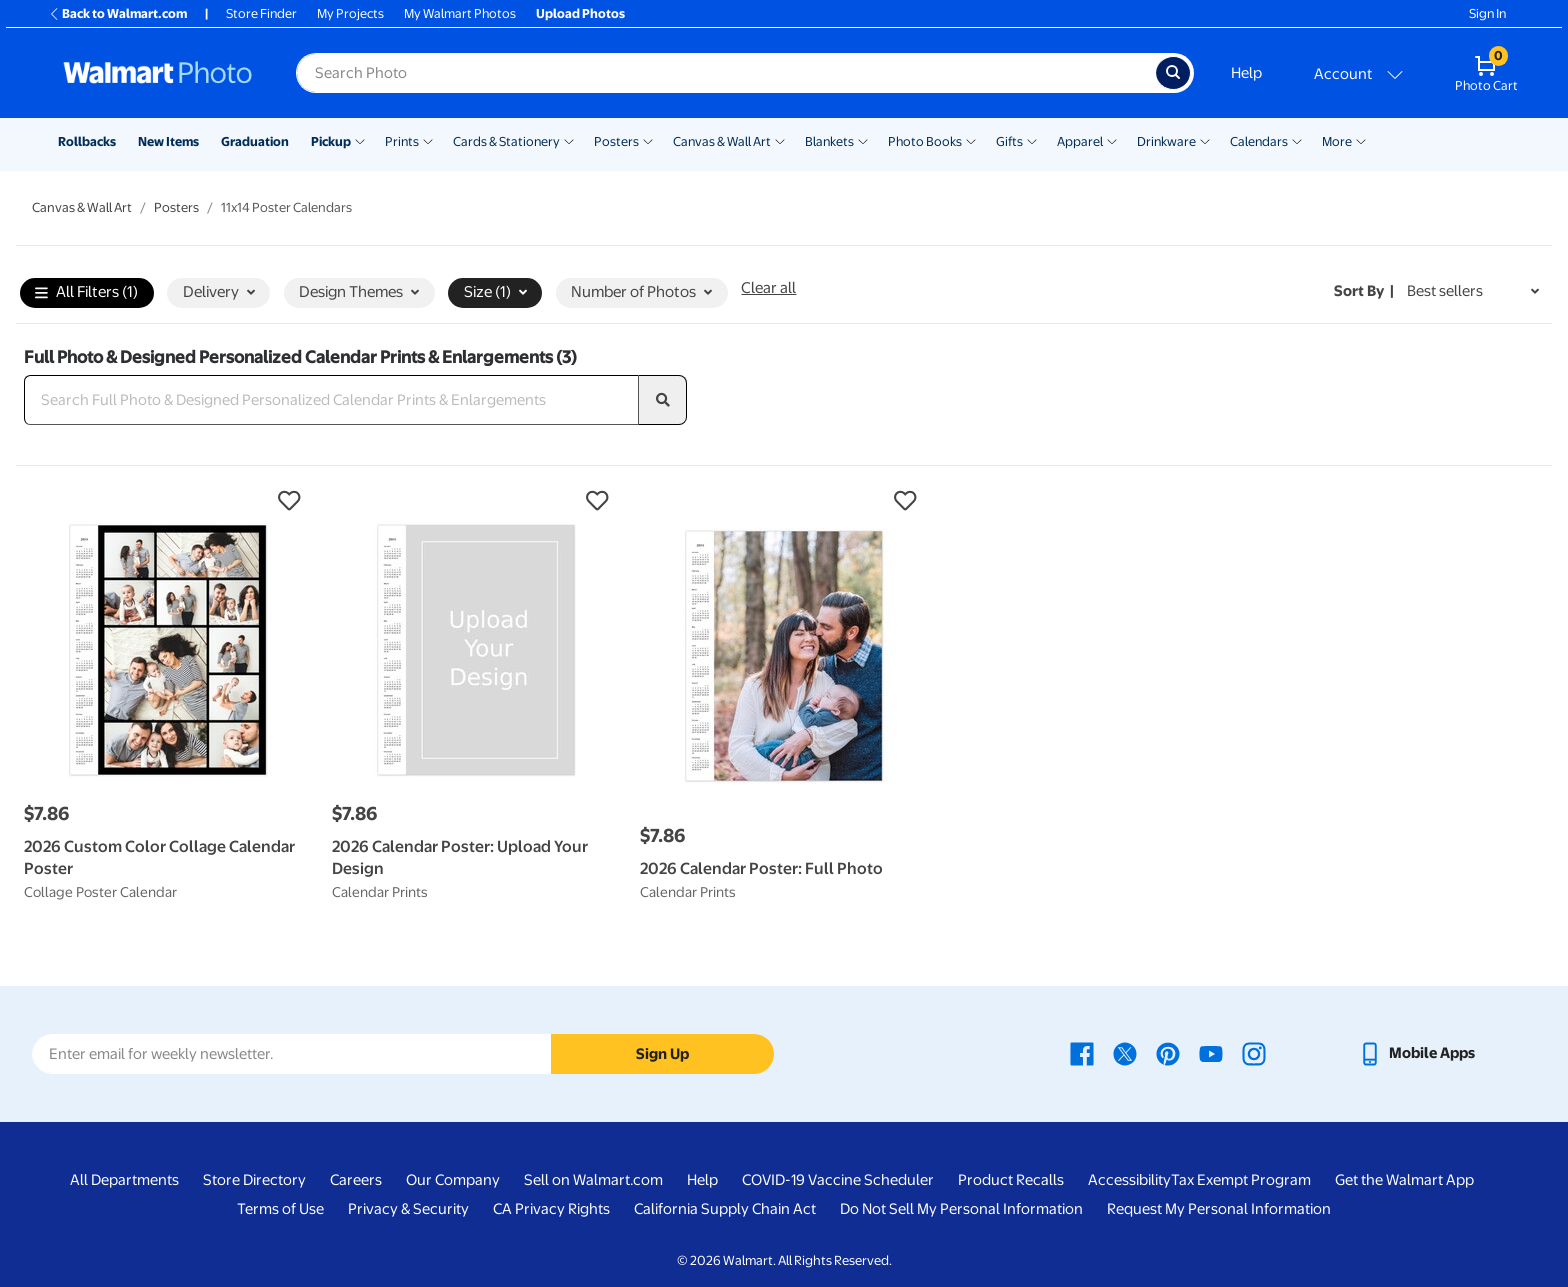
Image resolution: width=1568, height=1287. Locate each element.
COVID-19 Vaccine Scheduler (838, 1180)
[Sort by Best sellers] (1473, 291)
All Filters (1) (86, 293)
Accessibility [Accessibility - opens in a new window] (1129, 1180)
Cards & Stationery (506, 141)
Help (1246, 73)
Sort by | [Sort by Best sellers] (1364, 291)
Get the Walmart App (1404, 1180)
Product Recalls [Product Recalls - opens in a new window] (1011, 1180)
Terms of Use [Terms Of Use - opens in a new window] (280, 1209)
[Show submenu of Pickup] (360, 140)
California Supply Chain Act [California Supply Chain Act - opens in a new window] (725, 1209)
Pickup (331, 141)
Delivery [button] (219, 292)
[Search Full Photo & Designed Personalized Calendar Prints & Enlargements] (331, 400)
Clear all (768, 288)
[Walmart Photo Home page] (158, 73)
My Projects (350, 13)
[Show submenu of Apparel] (1112, 140)
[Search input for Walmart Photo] (726, 73)
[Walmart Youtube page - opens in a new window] (1211, 1053)
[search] (663, 400)
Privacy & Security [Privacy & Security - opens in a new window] (408, 1209)
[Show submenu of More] (1361, 140)
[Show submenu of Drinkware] (1205, 140)
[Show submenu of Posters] (648, 140)
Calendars (1259, 141)
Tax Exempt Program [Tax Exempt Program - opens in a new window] (1241, 1180)
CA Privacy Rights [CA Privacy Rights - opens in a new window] (551, 1209)
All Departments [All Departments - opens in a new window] (124, 1180)
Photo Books (925, 141)
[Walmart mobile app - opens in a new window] (1416, 1053)
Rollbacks (87, 141)
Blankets (829, 141)
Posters (616, 141)
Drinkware (1166, 141)
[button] (168, 501)
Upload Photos (580, 13)
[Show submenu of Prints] (428, 140)
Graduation (255, 141)
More (1337, 141)
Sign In (1487, 13)
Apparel (1080, 141)
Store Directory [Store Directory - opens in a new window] (254, 1180)
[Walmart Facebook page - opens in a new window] (1082, 1053)
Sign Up (662, 1054)
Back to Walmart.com (117, 13)
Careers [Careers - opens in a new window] (356, 1180)
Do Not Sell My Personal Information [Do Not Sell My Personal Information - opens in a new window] (961, 1209)
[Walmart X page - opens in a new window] (1125, 1053)
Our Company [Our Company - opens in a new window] (453, 1180)
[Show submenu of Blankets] (863, 140)
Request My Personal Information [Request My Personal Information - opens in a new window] (1219, 1209)
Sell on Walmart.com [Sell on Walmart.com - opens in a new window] (593, 1180)
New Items (168, 141)
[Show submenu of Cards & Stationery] (569, 140)
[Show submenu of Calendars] (1297, 140)
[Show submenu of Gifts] (1032, 140)
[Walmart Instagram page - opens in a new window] (1254, 1053)
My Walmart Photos (460, 13)
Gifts (1009, 141)
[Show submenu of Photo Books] (971, 140)
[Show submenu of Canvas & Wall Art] (780, 140)
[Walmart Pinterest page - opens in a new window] (1168, 1053)
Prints (402, 141)
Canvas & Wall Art (722, 141)
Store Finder (261, 13)
